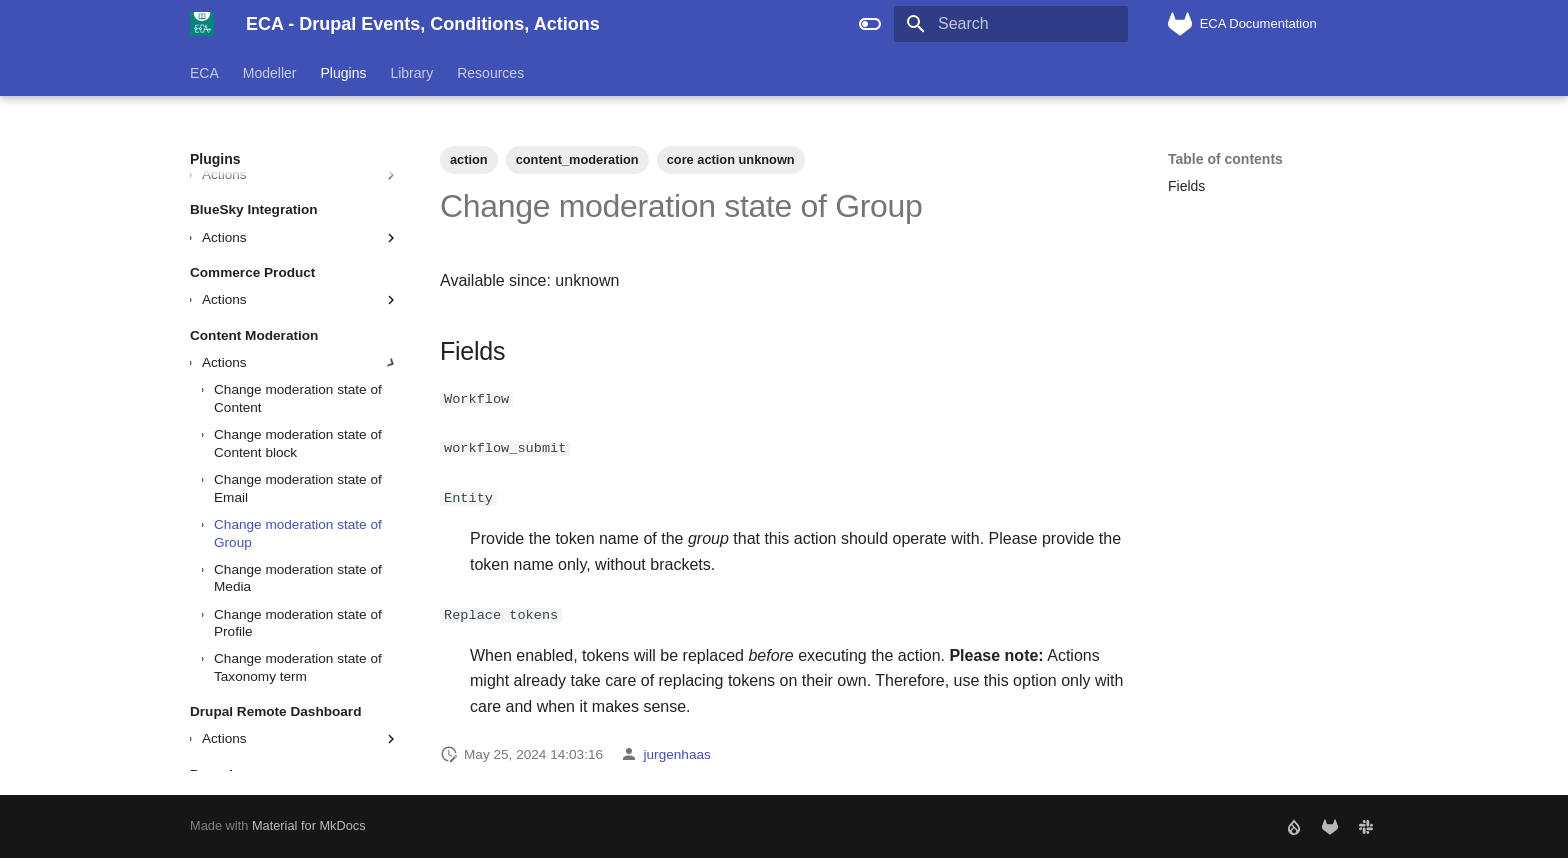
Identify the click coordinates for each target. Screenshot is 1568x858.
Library (411, 73)
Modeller (270, 73)
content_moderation (577, 159)
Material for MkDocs (309, 825)
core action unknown (731, 159)
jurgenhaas (677, 753)
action (469, 159)
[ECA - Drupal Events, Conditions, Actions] (202, 24)
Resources (490, 73)
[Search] (1011, 24)
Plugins (344, 73)
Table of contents (1225, 159)
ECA (204, 73)
